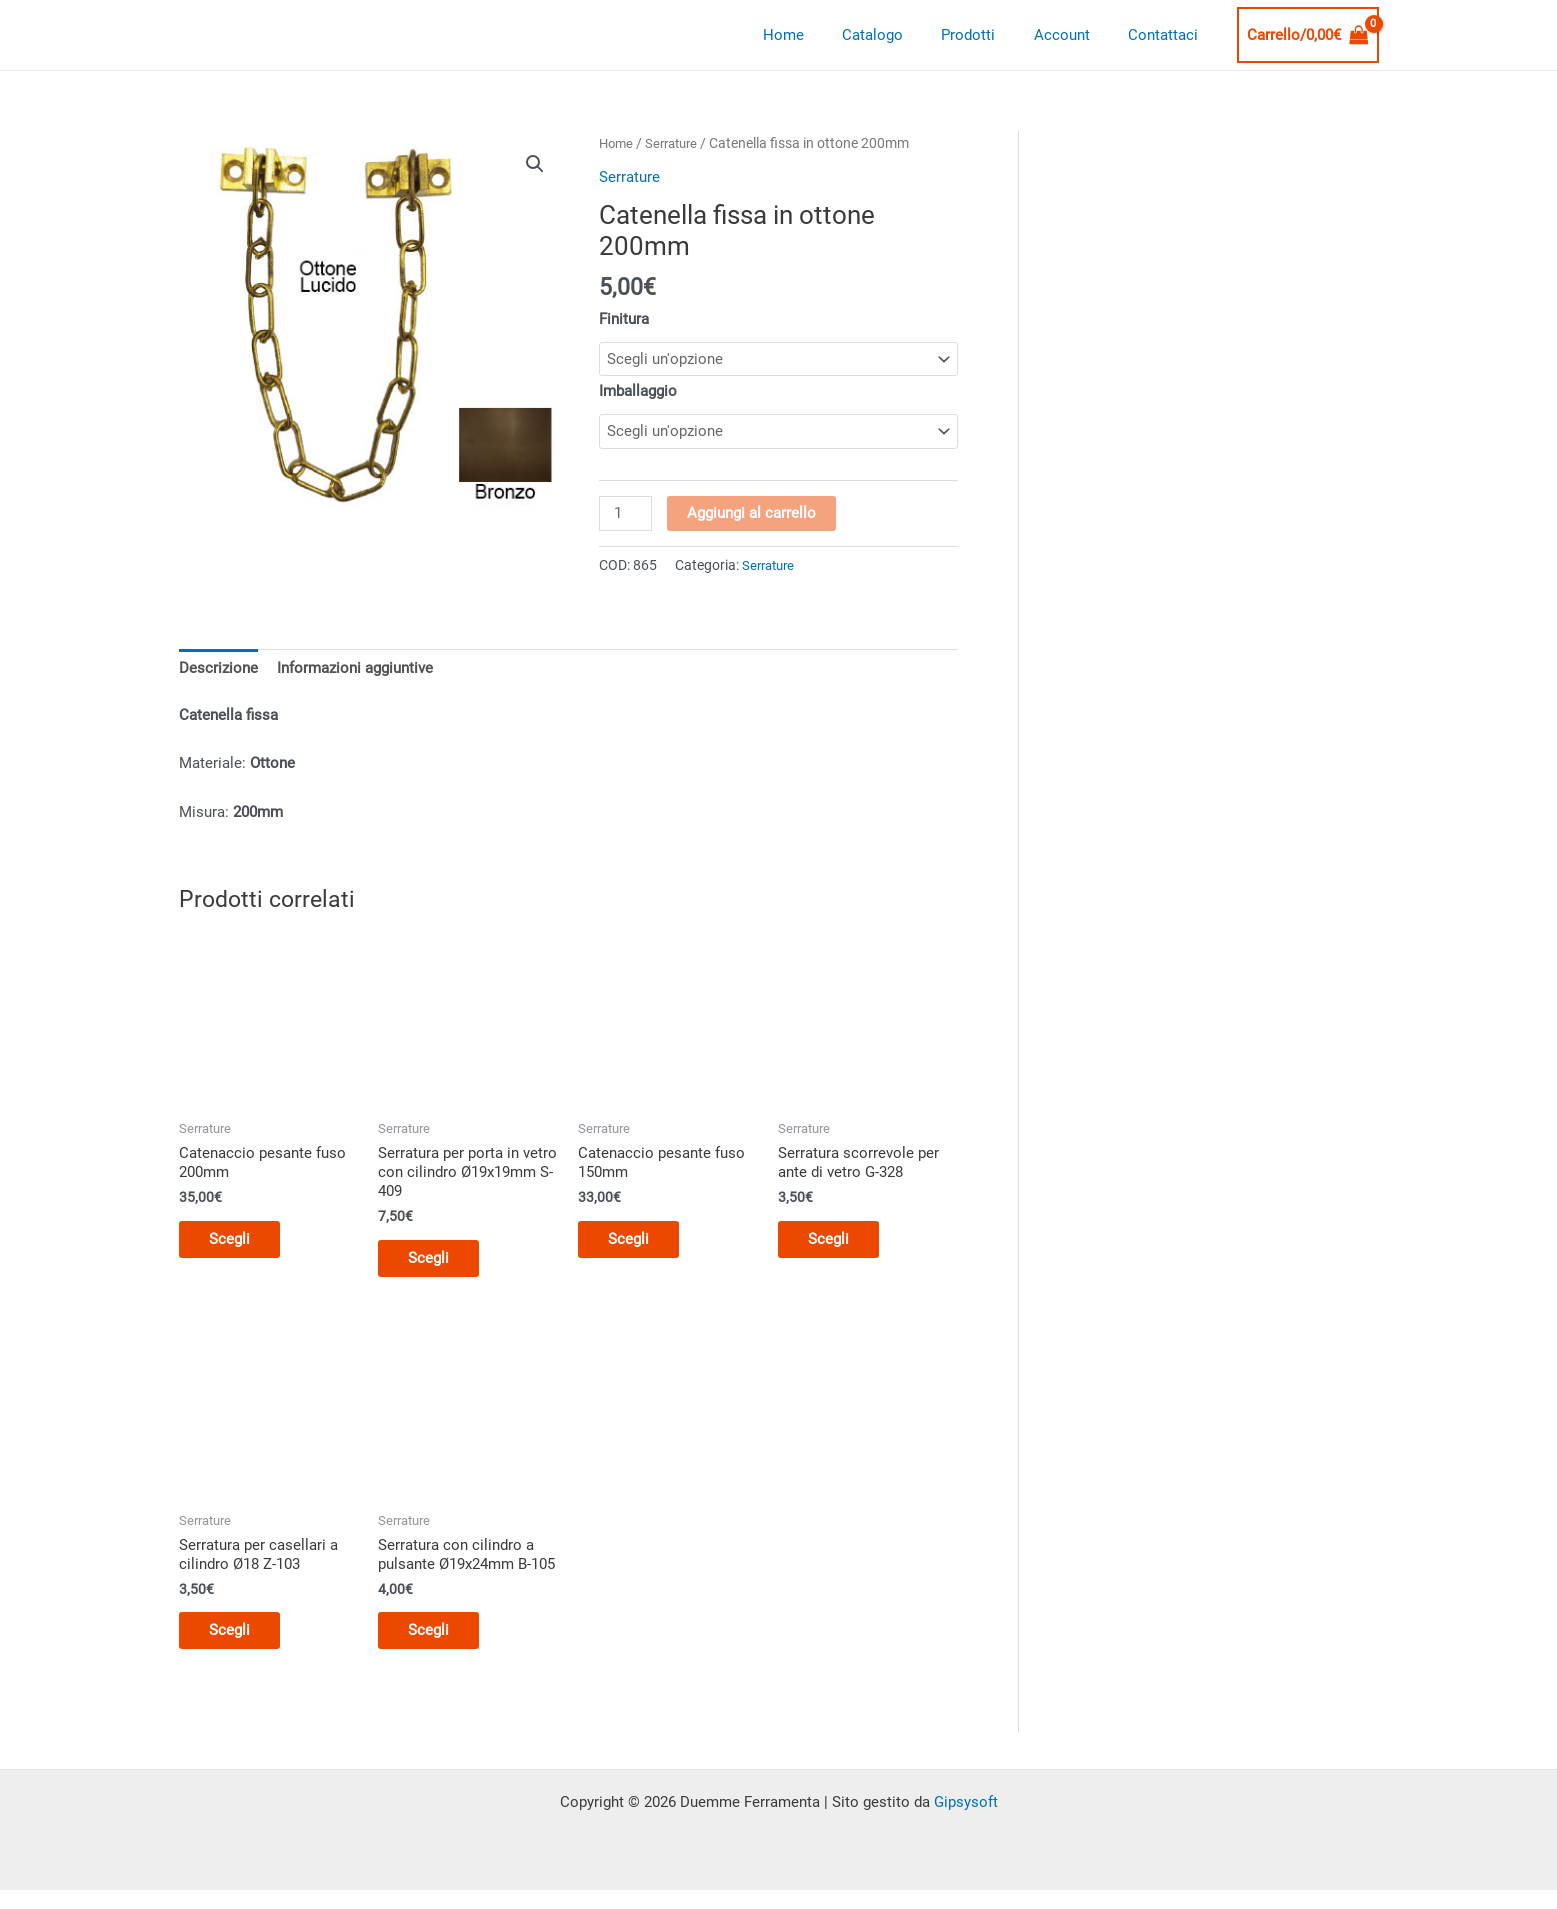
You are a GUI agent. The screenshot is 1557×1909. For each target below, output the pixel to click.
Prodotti (989, 35)
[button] (535, 164)
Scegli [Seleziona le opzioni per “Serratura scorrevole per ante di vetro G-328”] (838, 1245)
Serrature (677, 143)
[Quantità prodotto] (626, 515)
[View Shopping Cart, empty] (1308, 35)
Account (1074, 35)
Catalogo (901, 35)
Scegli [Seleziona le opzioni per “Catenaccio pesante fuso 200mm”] (239, 1245)
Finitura (624, 319)
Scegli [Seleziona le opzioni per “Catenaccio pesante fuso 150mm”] (638, 1245)
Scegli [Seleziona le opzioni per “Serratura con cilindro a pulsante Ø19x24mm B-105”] (438, 1642)
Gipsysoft (966, 1816)
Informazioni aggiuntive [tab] (355, 671)
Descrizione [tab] (218, 671)
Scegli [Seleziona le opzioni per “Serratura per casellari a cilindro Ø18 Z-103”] (239, 1642)
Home (820, 35)
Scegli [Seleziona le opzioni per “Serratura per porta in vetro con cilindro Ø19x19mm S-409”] (438, 1265)
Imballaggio (638, 392)
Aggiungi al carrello (753, 514)
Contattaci (1167, 35)
